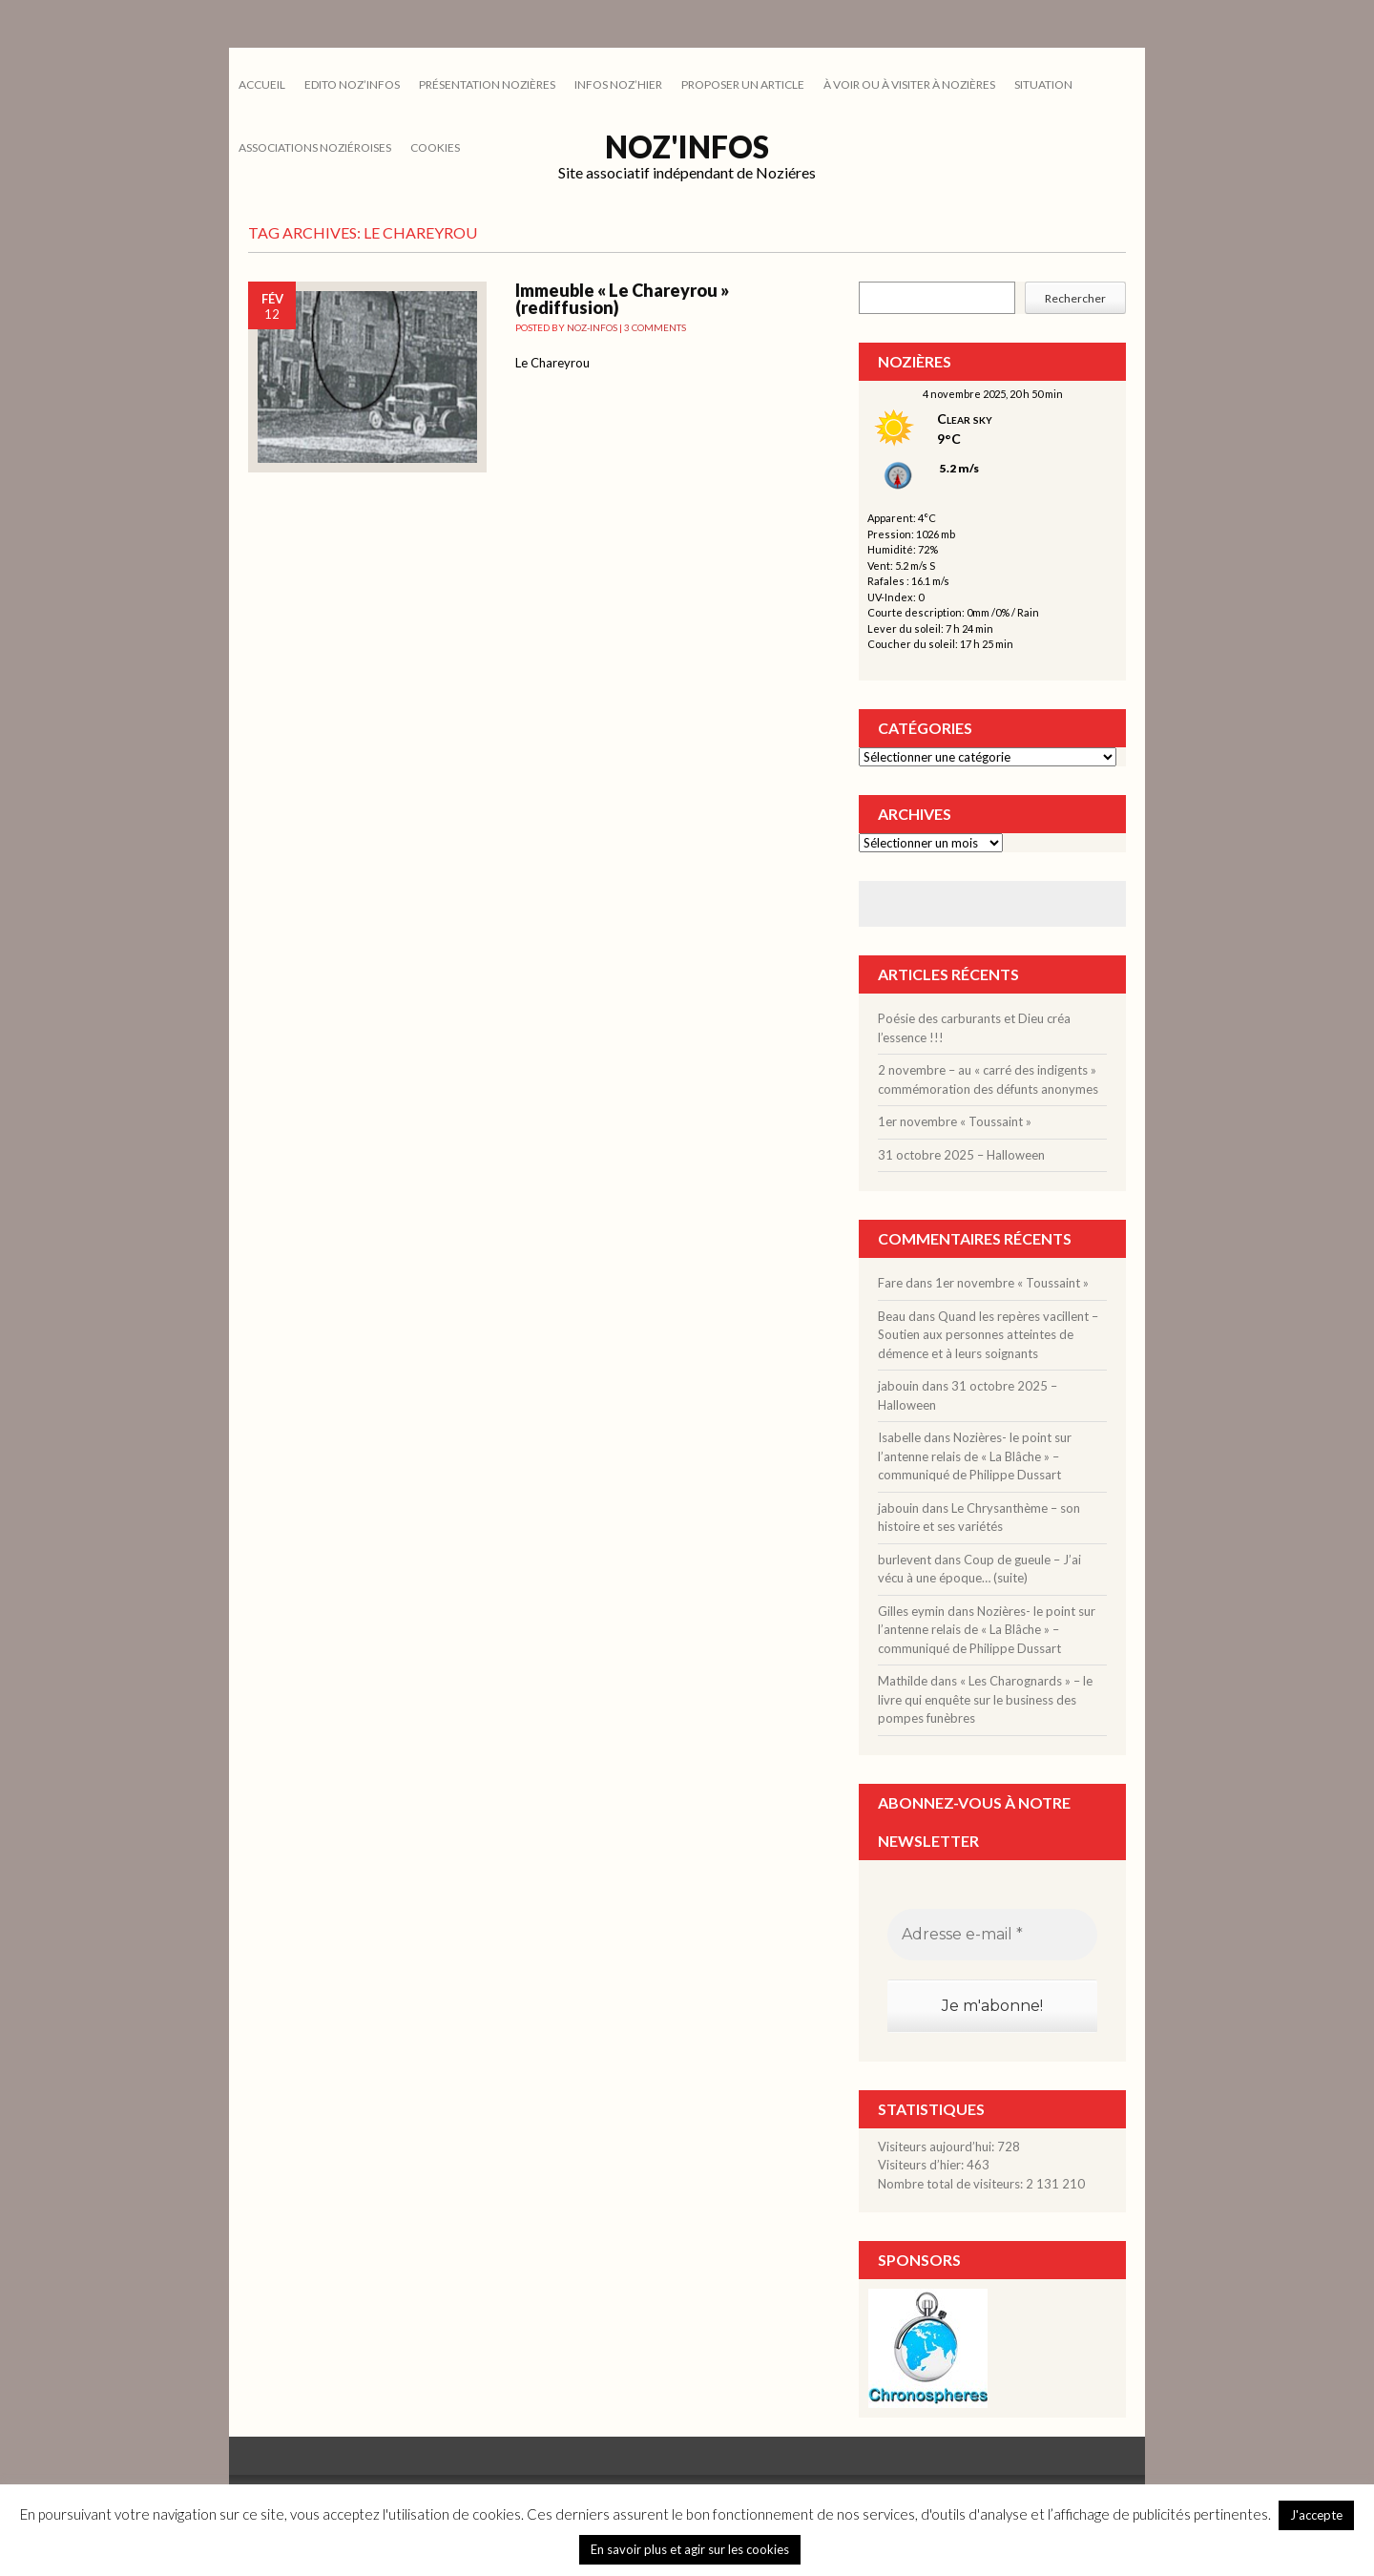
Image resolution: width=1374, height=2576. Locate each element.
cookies (435, 147)
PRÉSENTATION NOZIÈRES (487, 84)
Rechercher (1075, 298)
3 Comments (655, 327)
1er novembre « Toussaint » (954, 1121)
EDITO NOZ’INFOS (352, 84)
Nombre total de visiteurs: (952, 2183)
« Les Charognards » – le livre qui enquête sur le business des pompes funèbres (985, 1699)
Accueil (262, 84)
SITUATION (1043, 84)
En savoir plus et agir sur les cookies (690, 2549)
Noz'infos (687, 146)
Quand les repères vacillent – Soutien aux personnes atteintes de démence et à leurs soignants (988, 1335)
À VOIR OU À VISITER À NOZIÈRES (909, 84)
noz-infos (592, 327)
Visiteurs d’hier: (922, 2164)
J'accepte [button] (1316, 2515)
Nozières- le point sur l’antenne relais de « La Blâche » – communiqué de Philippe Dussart (975, 1456)
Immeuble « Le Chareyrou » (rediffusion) (622, 299)
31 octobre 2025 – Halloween (961, 1154)
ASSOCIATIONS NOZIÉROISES (315, 147)
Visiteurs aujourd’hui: (937, 2146)
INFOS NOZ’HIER (618, 84)
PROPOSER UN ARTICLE (742, 84)
